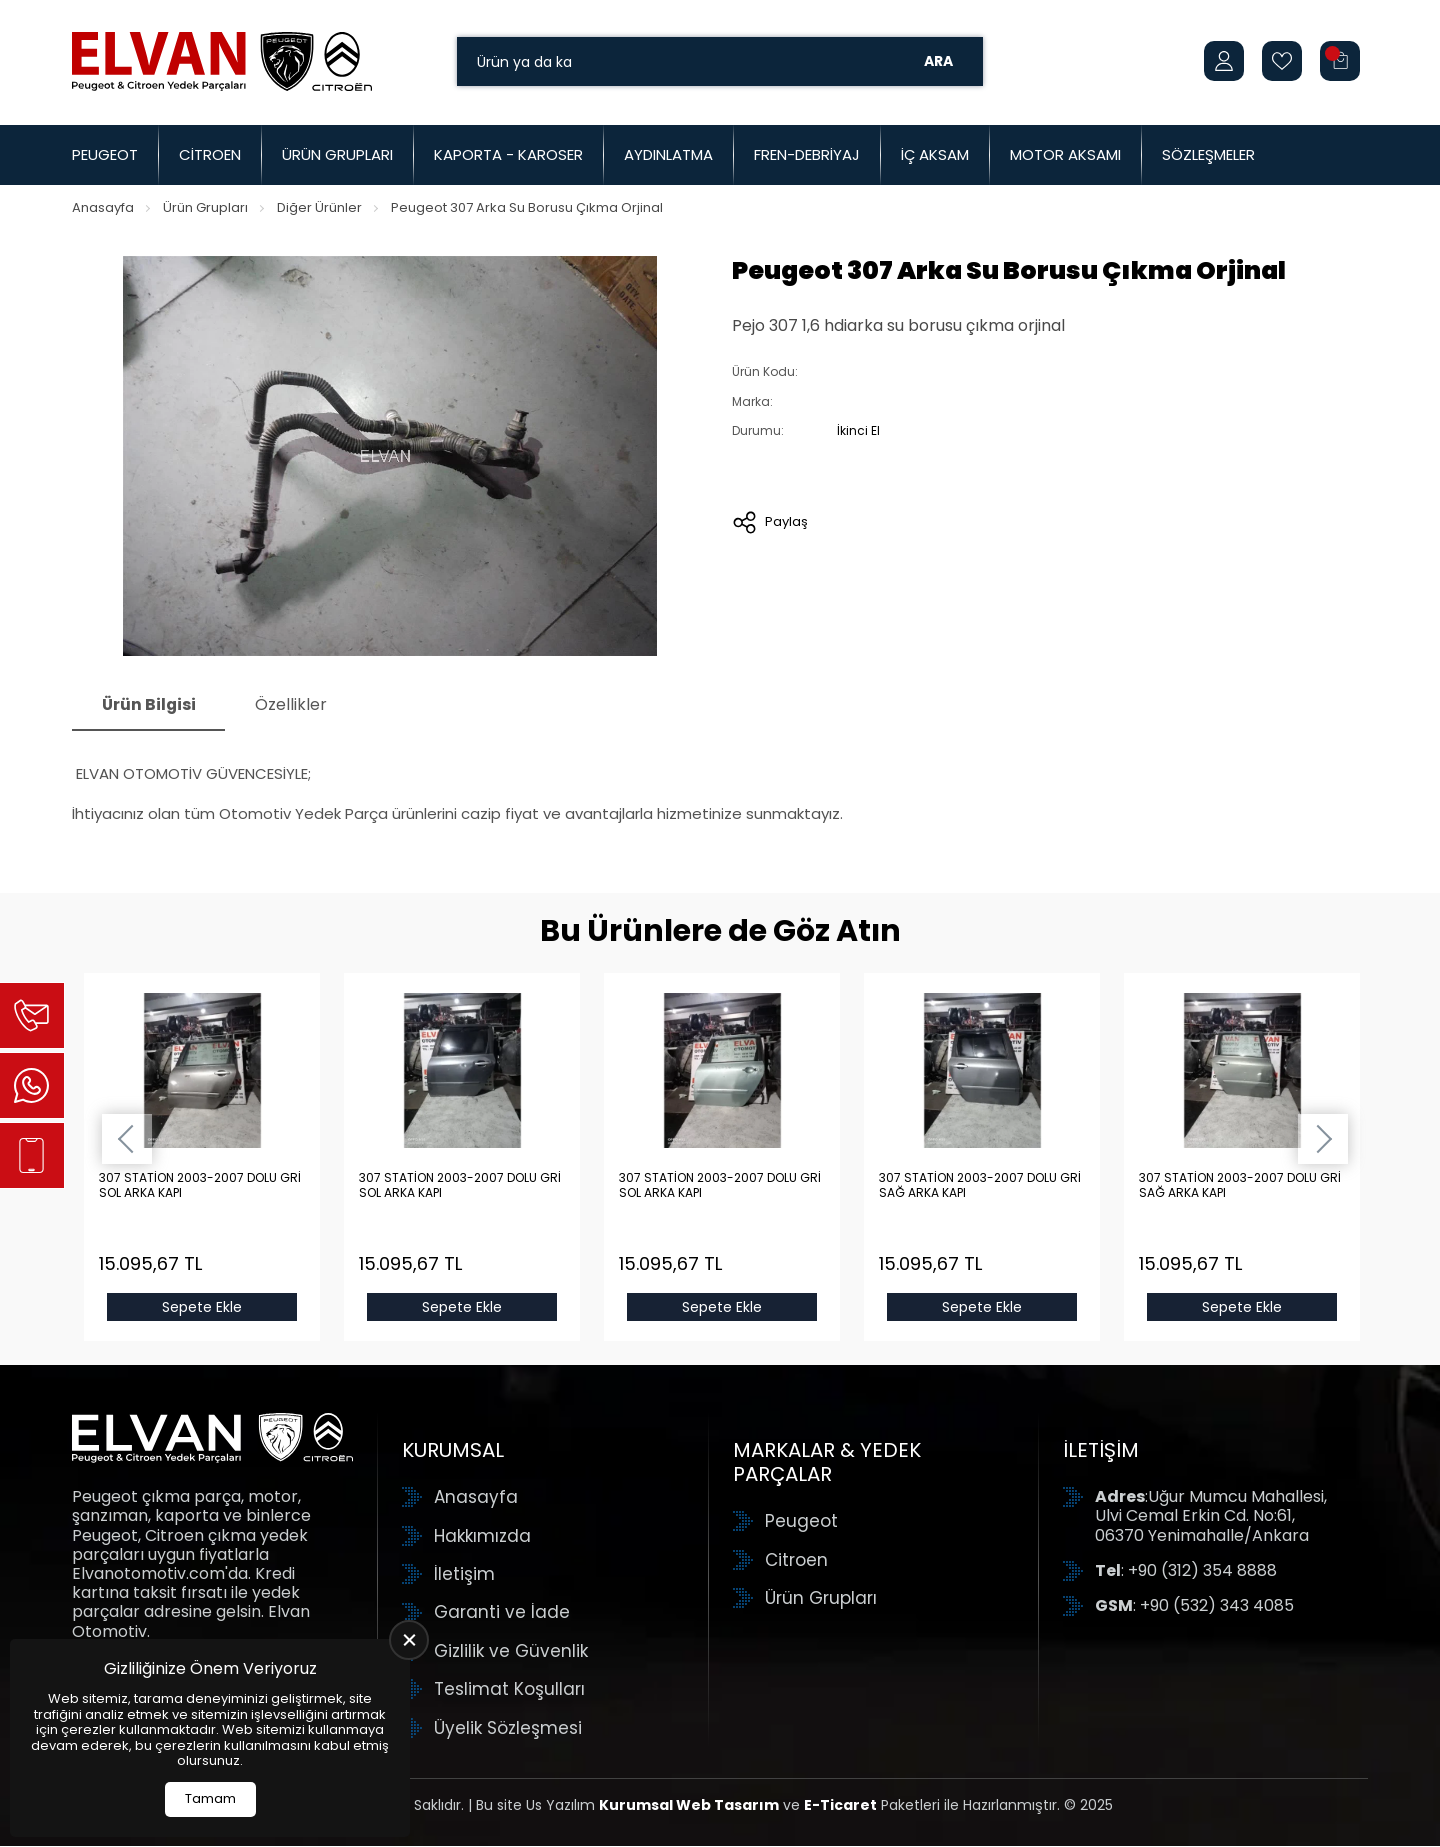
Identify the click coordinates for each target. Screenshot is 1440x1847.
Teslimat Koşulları (509, 1690)
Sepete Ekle (202, 1308)
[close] (409, 1640)
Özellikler (294, 704)
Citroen (210, 154)
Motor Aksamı (1065, 154)
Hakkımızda (482, 1536)
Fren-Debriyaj (807, 154)
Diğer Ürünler (319, 207)
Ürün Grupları (337, 154)
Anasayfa (103, 207)
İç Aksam (935, 154)
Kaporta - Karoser (508, 154)
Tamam (210, 1798)
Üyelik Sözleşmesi (508, 1728)
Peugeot (105, 154)
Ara (938, 61)
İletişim (464, 1575)
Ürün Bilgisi (150, 704)
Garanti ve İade (502, 1613)
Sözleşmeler (1208, 154)
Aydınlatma (668, 154)
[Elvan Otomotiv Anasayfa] (222, 61)
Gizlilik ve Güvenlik (511, 1651)
